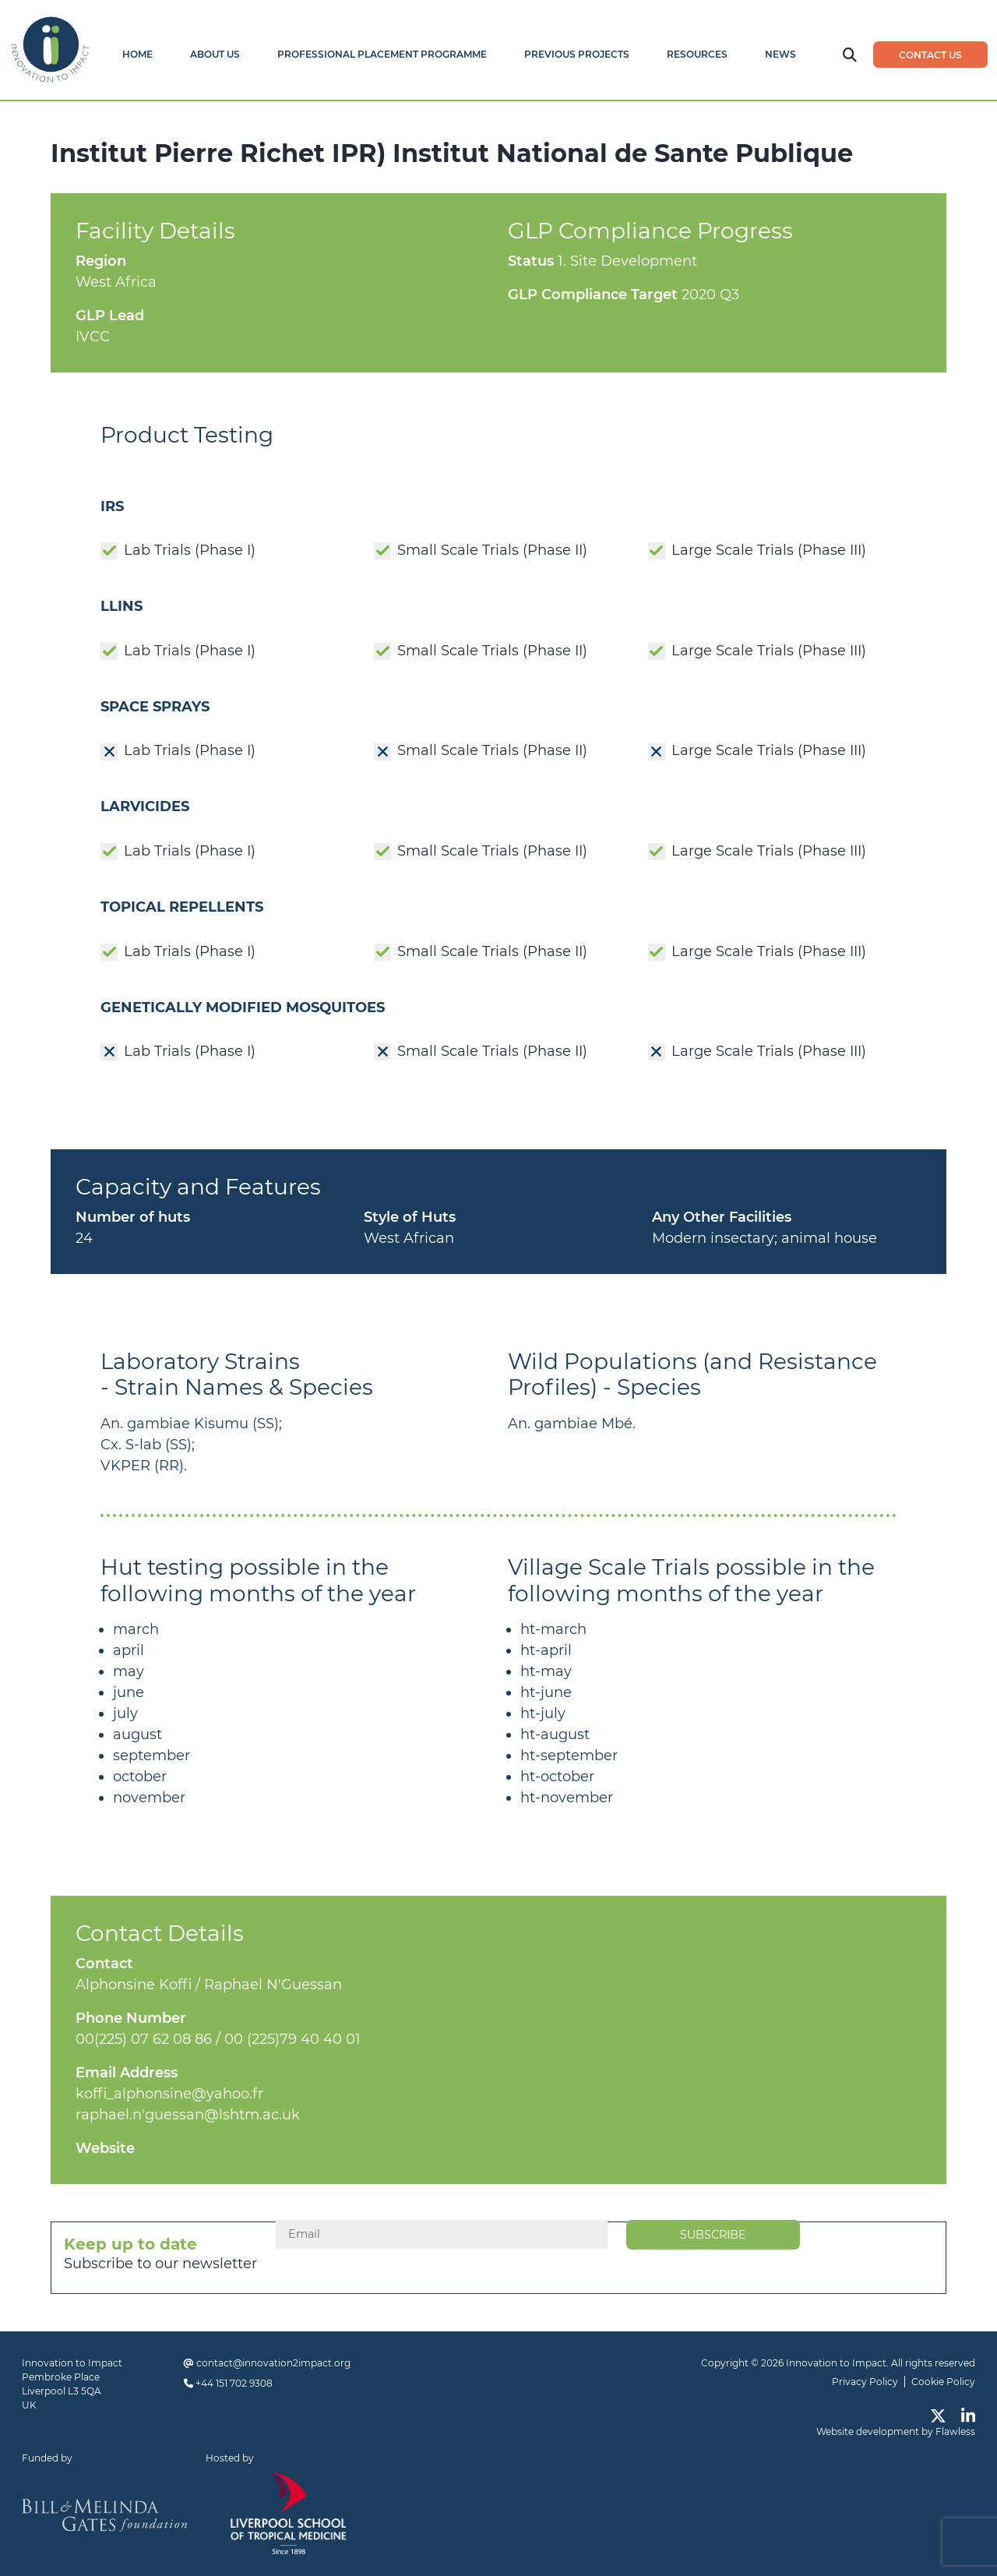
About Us (215, 54)
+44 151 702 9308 (234, 2383)
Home (137, 54)
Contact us (930, 55)
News (780, 54)
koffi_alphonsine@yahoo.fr (169, 2093)
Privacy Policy (865, 2381)
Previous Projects (576, 54)
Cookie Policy (943, 2381)
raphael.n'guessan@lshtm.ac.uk (188, 2114)
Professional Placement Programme (382, 54)
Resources (697, 54)
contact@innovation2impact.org (273, 2363)
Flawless (955, 2431)
